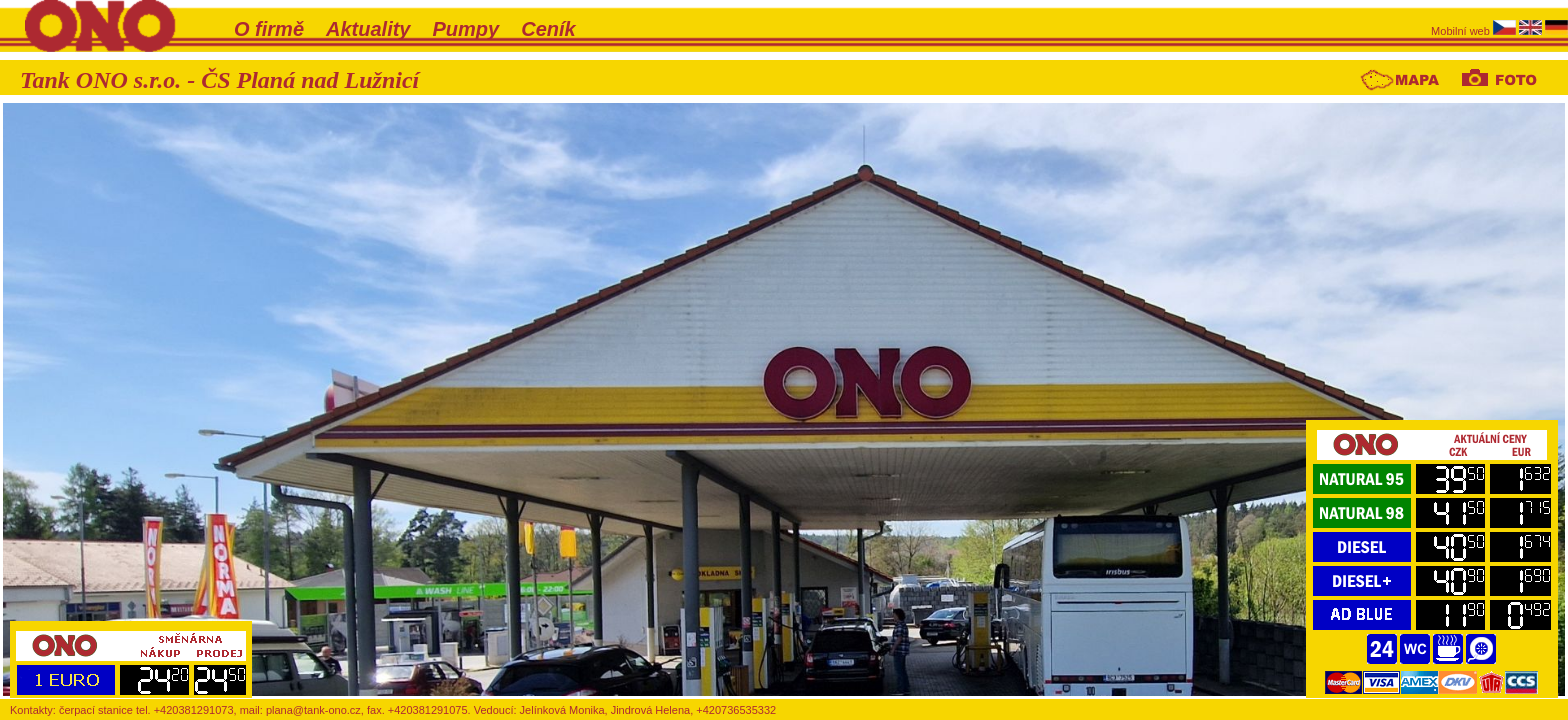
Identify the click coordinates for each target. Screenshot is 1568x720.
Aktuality (368, 29)
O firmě (269, 29)
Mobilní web (1462, 31)
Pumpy (466, 29)
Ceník (548, 29)
